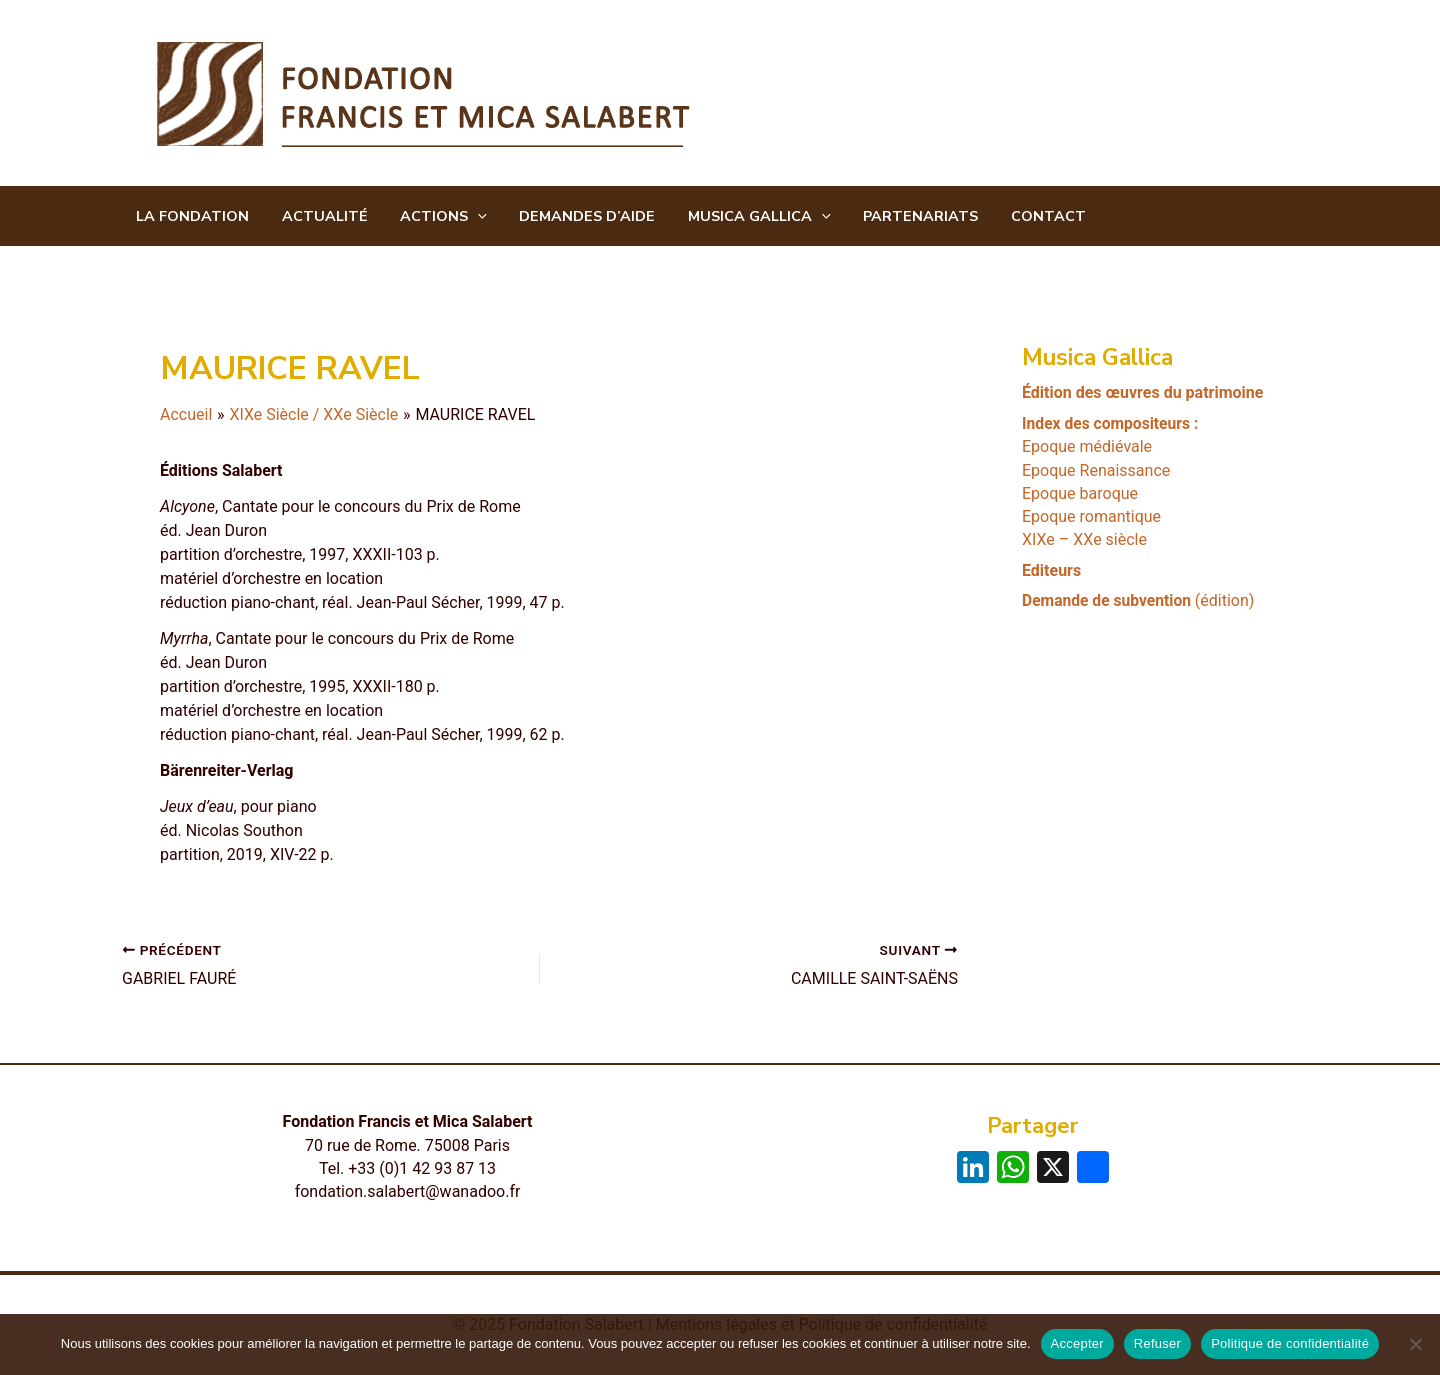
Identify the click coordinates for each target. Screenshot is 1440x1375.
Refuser (1157, 1343)
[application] (468, 216)
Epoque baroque (1080, 492)
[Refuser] (1415, 1344)
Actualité (319, 216)
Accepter (1077, 1343)
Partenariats (900, 216)
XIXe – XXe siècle (1084, 539)
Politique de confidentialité (1290, 1343)
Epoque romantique (1091, 516)
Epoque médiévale (1087, 446)
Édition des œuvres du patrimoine (1142, 392)
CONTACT (1023, 216)
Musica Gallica (742, 216)
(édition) (1140, 599)
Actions (434, 216)
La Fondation (190, 216)
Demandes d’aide (574, 216)
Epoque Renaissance (1096, 469)
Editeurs (1051, 569)
